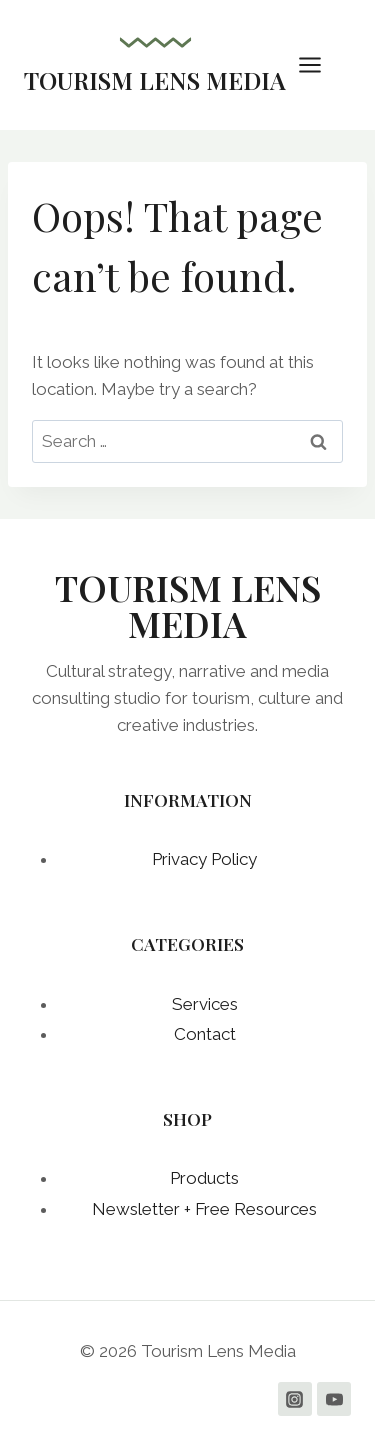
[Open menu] (320, 64)
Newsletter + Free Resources (204, 1209)
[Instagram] (295, 1399)
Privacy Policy (204, 859)
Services (205, 1004)
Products (204, 1178)
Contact (205, 1034)
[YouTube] (334, 1399)
